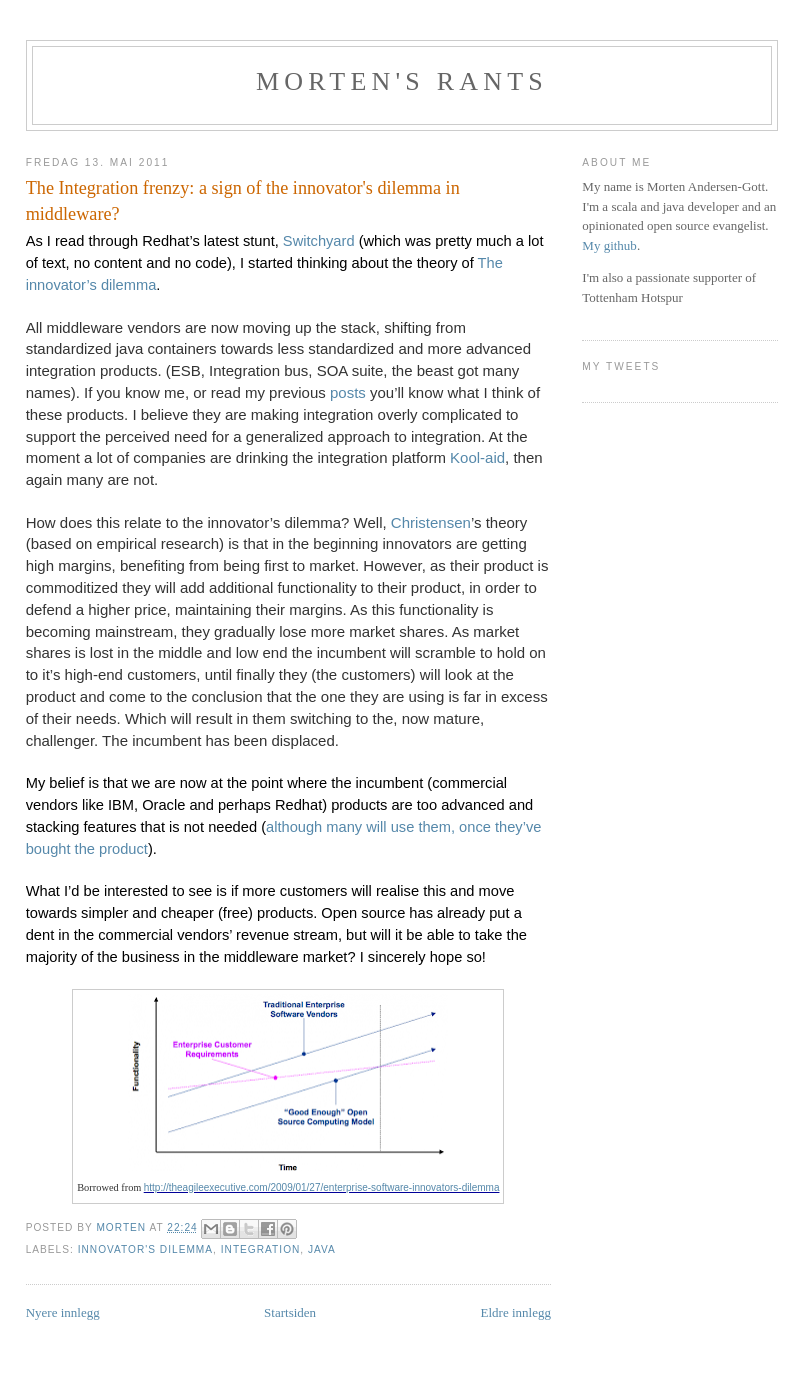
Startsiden (290, 1312)
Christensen (431, 522)
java (322, 1249)
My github (609, 245)
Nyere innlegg (63, 1312)
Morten (122, 1227)
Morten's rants (402, 81)
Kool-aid (477, 457)
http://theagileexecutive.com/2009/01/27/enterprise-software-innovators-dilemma (322, 1187)
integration (261, 1249)
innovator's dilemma (145, 1249)
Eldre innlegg (516, 1312)
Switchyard (321, 241)
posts (348, 392)
